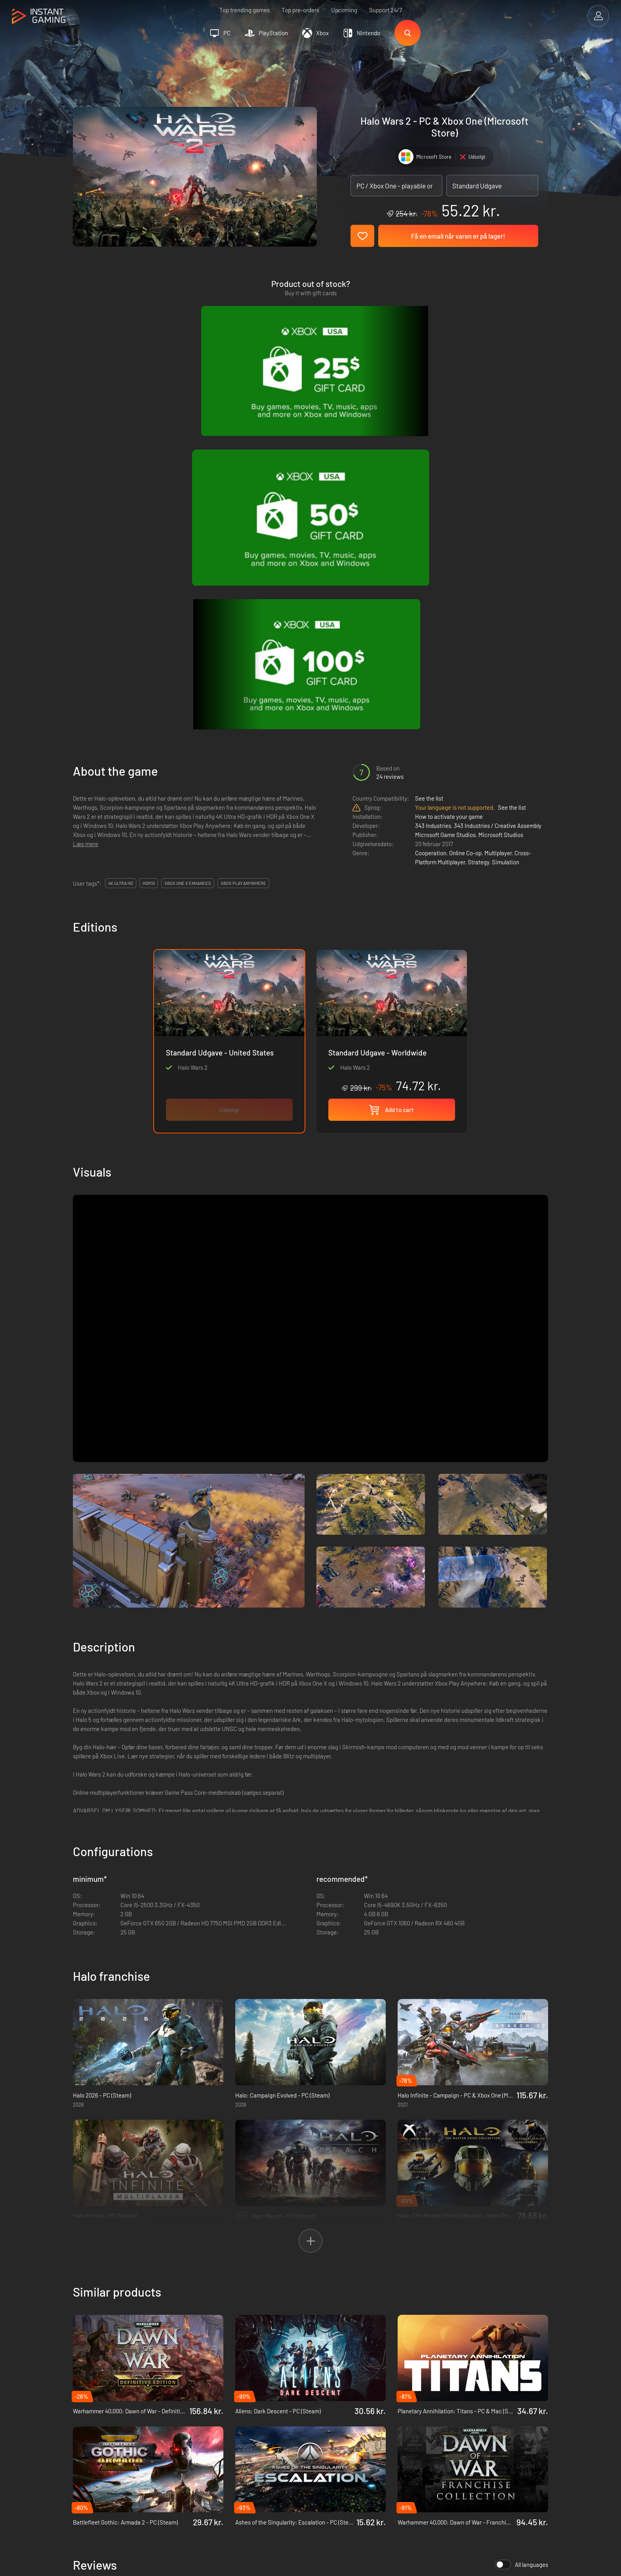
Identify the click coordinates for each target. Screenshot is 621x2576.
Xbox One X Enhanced (187, 541)
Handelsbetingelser (210, 2418)
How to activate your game (449, 474)
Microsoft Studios (500, 492)
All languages (521, 2223)
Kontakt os (199, 2458)
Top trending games (244, 9)
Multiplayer (498, 510)
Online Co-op (465, 510)
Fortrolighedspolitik (210, 2432)
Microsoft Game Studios (445, 492)
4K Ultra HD (120, 541)
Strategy (478, 520)
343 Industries (433, 483)
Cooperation (430, 510)
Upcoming (344, 9)
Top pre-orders (300, 9)
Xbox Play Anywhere (243, 541)
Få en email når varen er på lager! (458, 236)
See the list (429, 456)
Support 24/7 (385, 9)
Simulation (505, 520)
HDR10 (149, 541)
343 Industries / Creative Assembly (497, 483)
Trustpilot (85, 2418)
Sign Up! (528, 2380)
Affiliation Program (210, 2445)
